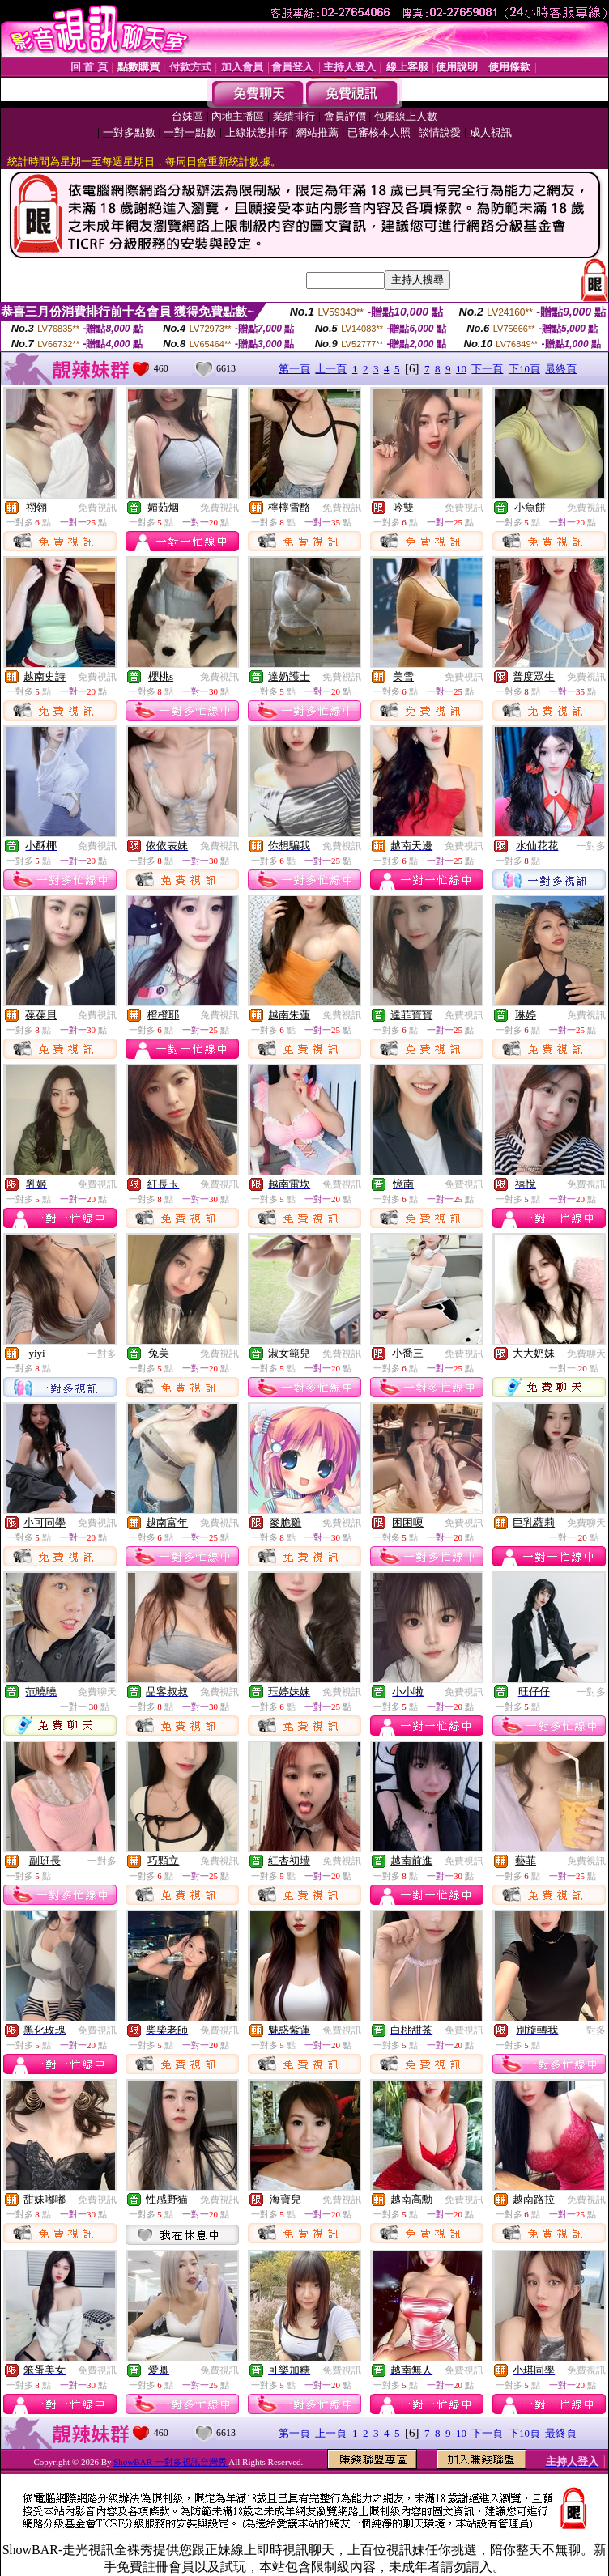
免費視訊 (97, 507)
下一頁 (487, 369)
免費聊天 (586, 1353)
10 (461, 369)
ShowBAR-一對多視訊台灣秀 (170, 2462)
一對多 (591, 846)
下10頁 (524, 369)
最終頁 (561, 369)
